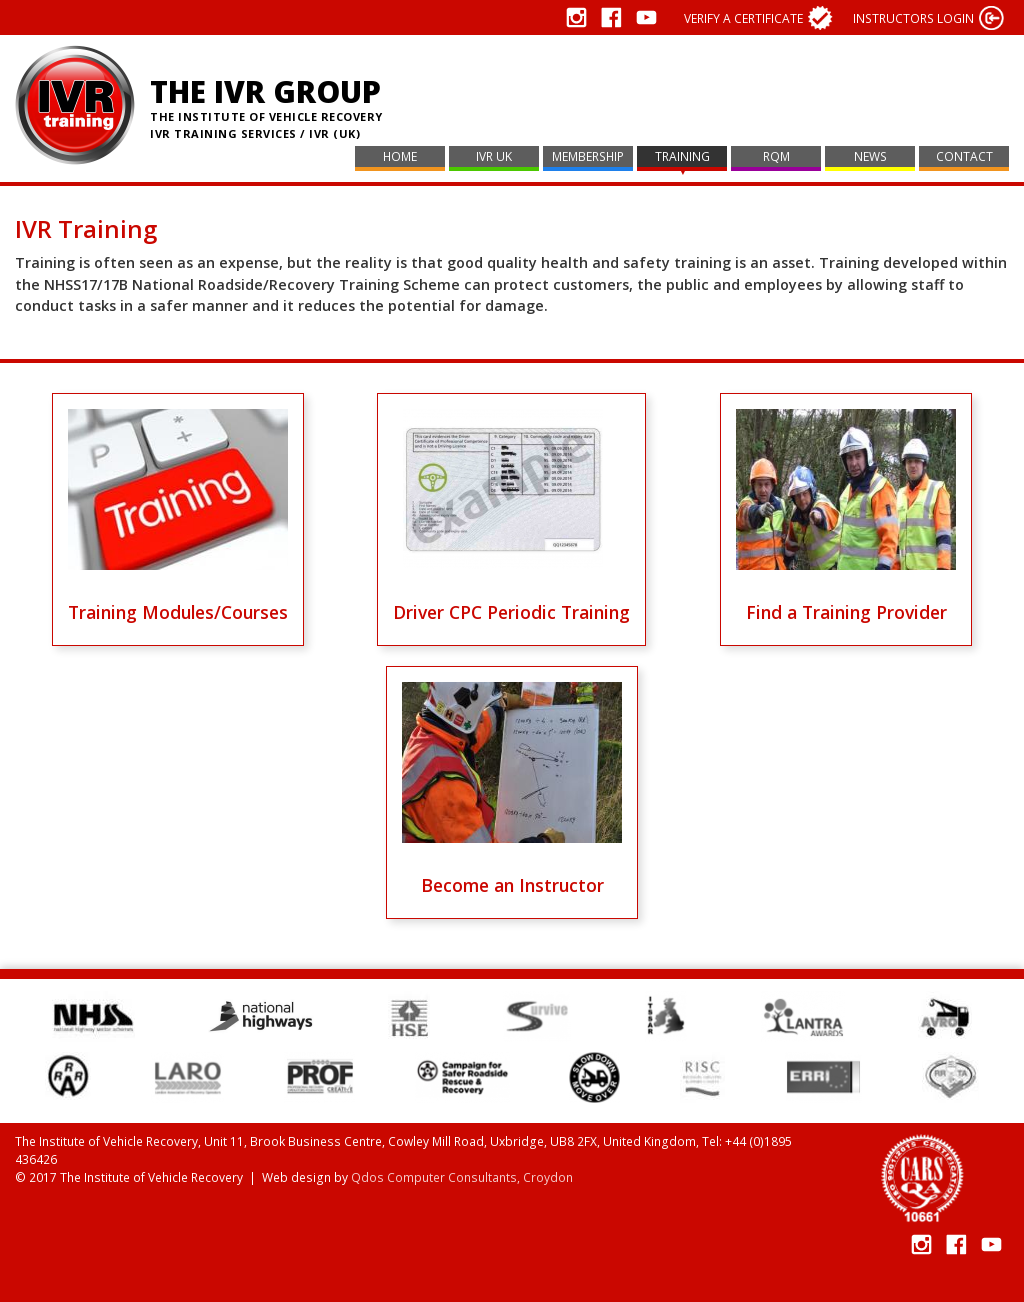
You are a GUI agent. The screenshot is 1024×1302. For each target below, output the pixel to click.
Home (400, 156)
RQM (776, 156)
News (870, 156)
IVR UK (494, 156)
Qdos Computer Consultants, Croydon (462, 1177)
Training (682, 156)
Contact (964, 156)
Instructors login (913, 18)
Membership (588, 156)
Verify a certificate (743, 18)
